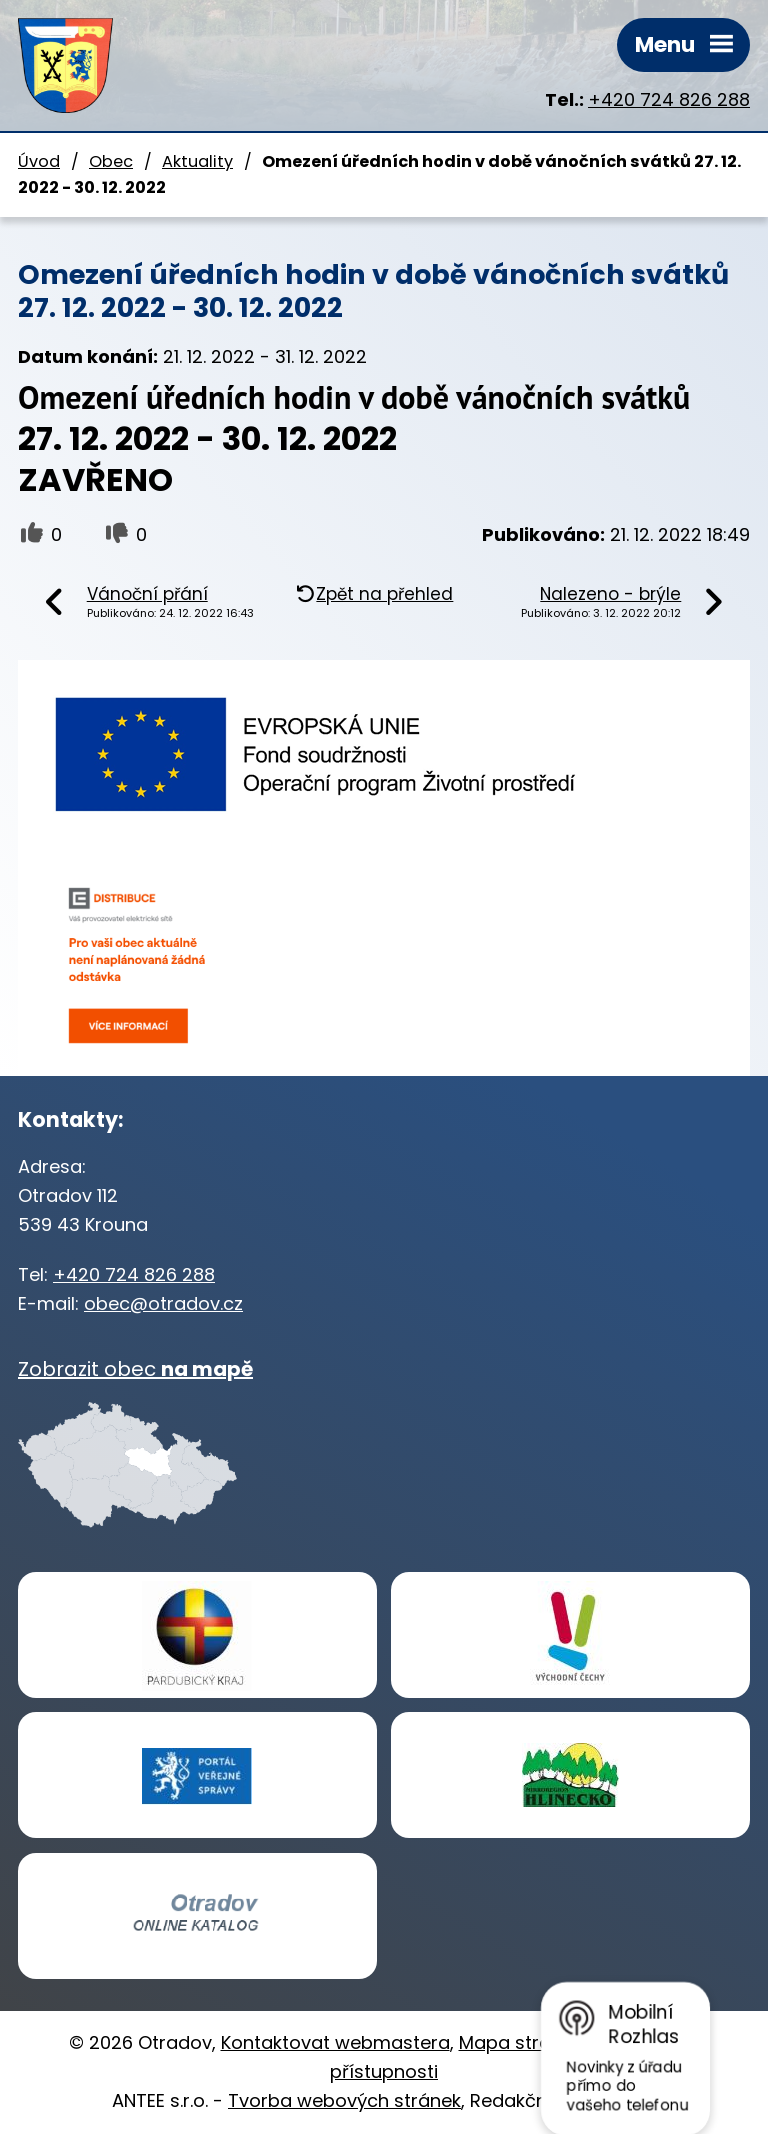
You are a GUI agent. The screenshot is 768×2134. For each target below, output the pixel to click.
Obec (111, 161)
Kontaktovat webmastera (335, 2042)
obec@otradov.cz (163, 1303)
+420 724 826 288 (669, 99)
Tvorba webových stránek (344, 2100)
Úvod (39, 161)
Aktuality (197, 161)
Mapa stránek (520, 2042)
